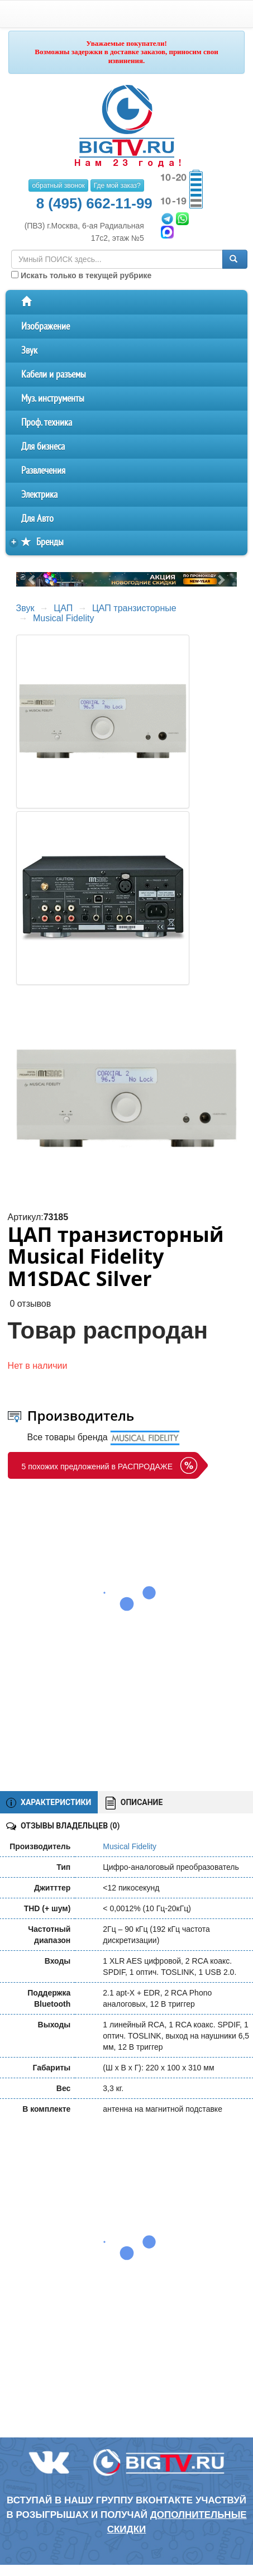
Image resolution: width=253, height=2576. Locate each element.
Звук (29, 350)
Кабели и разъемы (53, 374)
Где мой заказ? (117, 185)
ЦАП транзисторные (134, 608)
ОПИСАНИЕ (134, 1803)
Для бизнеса (43, 447)
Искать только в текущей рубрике (81, 275)
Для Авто (37, 519)
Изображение (45, 326)
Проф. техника (46, 422)
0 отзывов (30, 1303)
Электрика (39, 495)
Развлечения (43, 471)
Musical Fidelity (63, 618)
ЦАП (63, 608)
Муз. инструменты (52, 398)
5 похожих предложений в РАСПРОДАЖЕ (97, 1466)
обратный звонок (58, 185)
